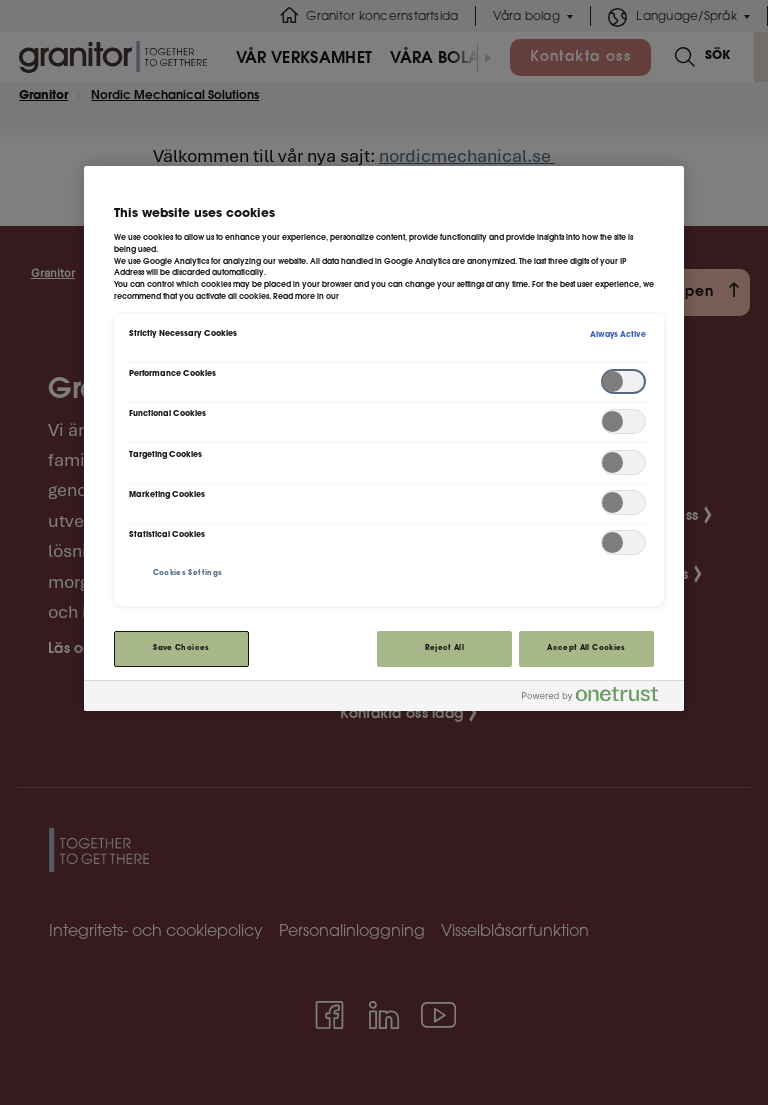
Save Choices (181, 648)
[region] (384, 438)
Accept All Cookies (586, 648)
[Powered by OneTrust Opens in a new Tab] (598, 698)
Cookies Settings (188, 573)
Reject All (445, 648)
